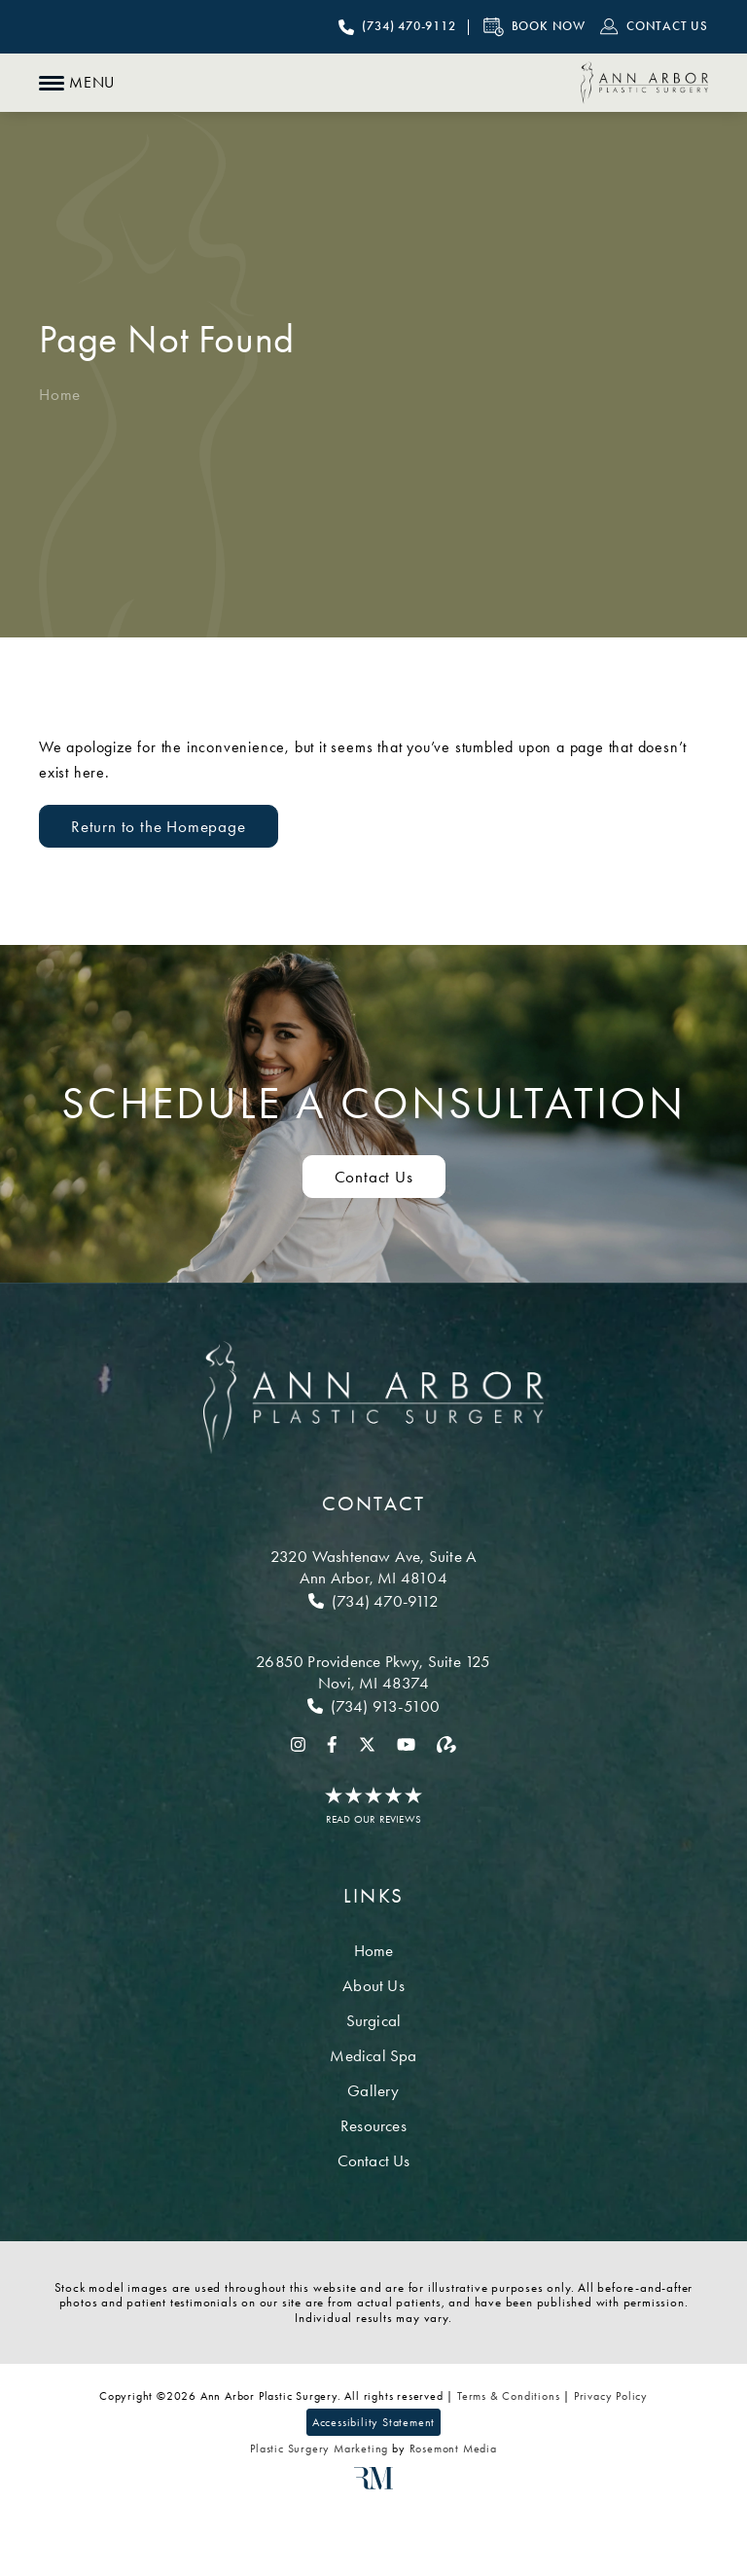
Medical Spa (373, 2055)
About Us (373, 1985)
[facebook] (332, 1742)
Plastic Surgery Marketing (319, 2448)
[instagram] (298, 1742)
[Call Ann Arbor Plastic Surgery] (396, 27)
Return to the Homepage (158, 826)
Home (60, 394)
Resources (373, 2125)
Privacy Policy (611, 2396)
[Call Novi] (373, 1706)
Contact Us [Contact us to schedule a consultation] (374, 1176)
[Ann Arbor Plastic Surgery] (644, 82)
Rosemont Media (453, 2448)
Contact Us (374, 2160)
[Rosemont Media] (373, 2485)
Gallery (373, 2090)
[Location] (373, 1566)
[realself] (446, 1742)
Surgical (374, 2020)
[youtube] (406, 1742)
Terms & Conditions (508, 2396)
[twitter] (367, 1742)
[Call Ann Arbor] (373, 1601)
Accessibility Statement (373, 2422)
